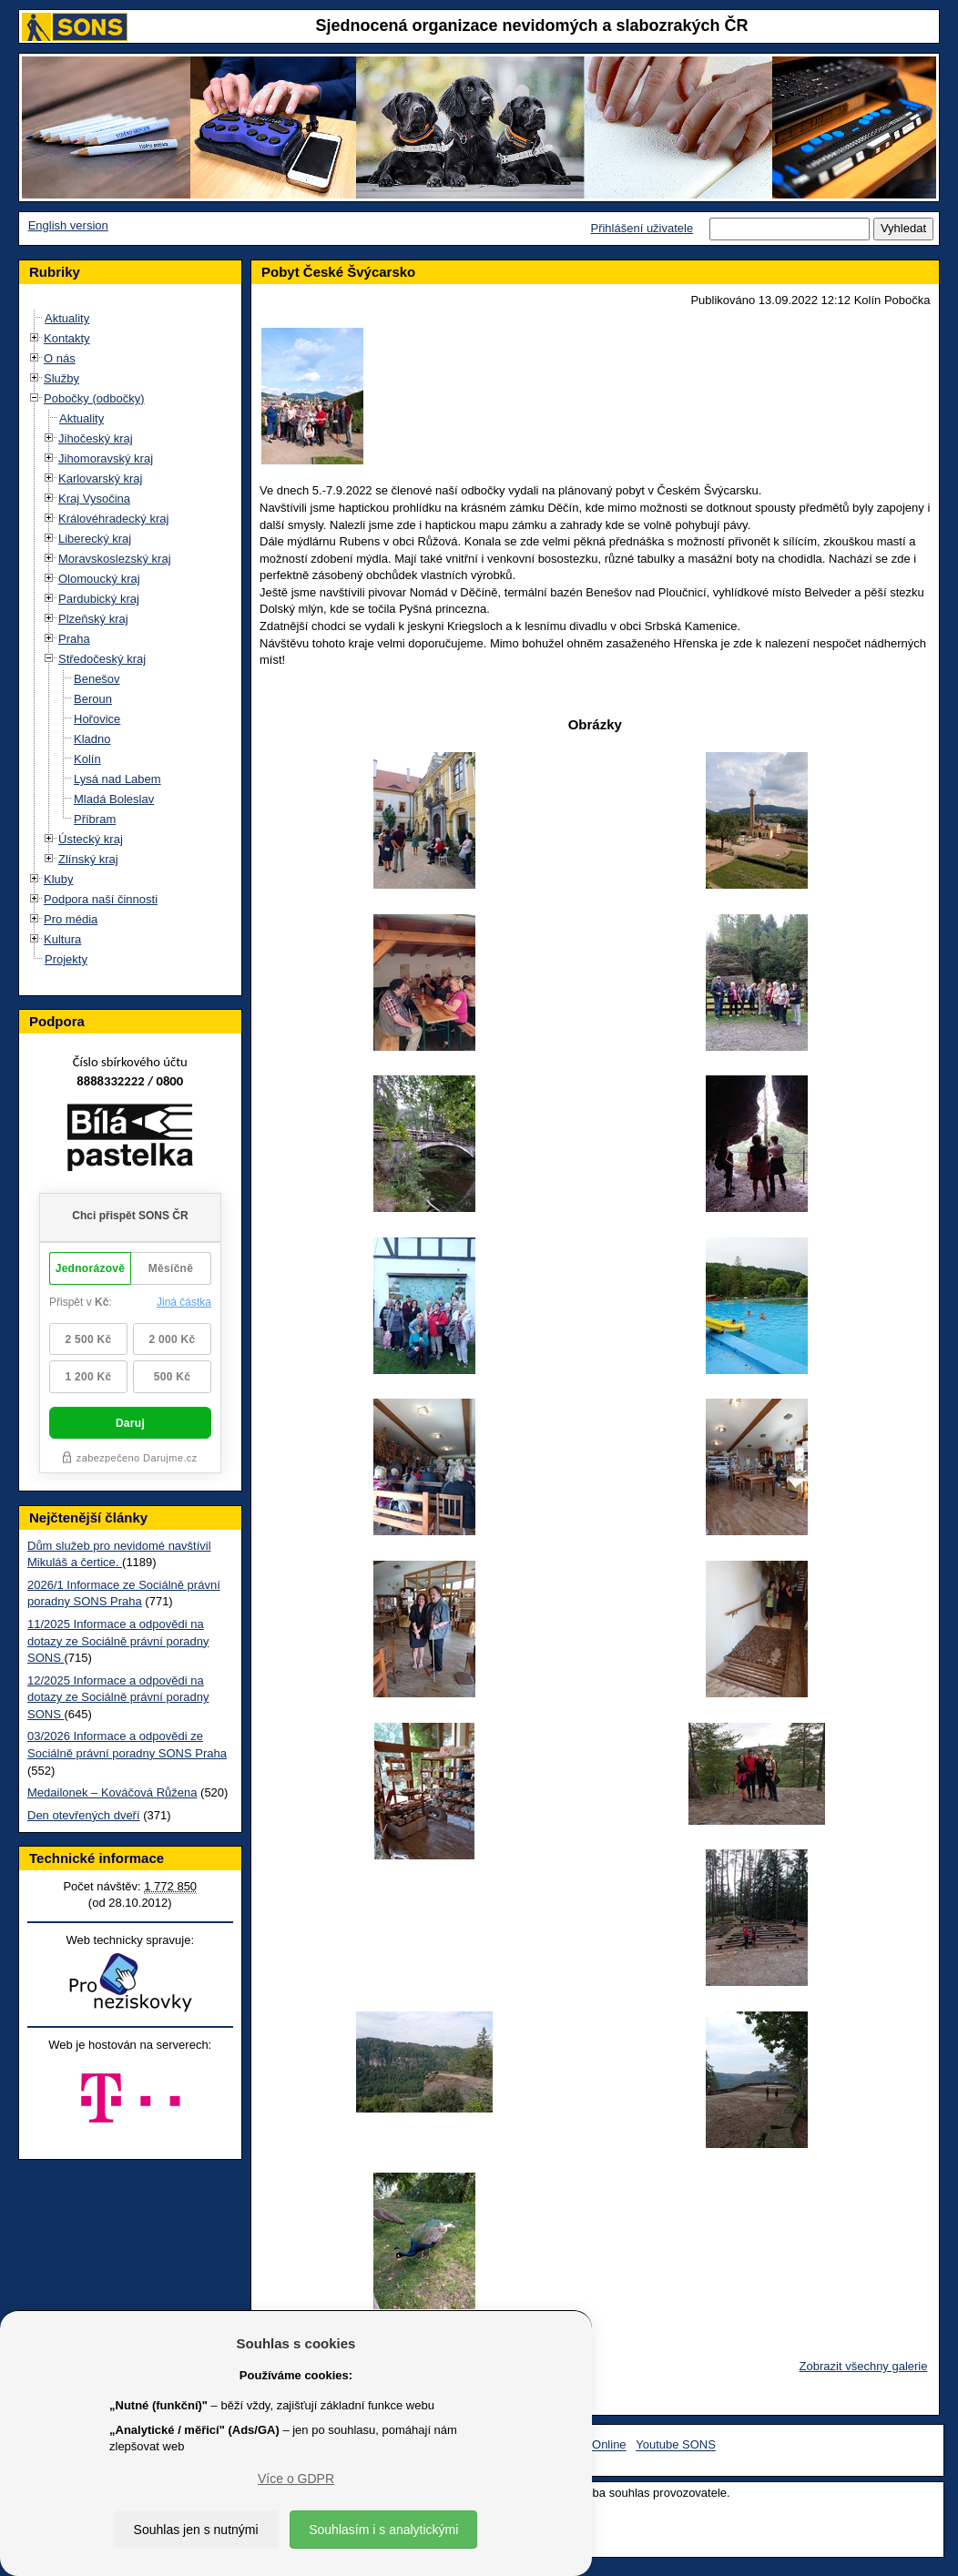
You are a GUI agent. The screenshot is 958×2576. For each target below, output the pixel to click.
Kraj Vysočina (94, 498)
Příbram (95, 819)
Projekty (66, 959)
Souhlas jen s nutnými (196, 2529)
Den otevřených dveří (83, 1815)
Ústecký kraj (90, 839)
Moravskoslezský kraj (114, 558)
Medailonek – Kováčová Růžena (112, 1792)
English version (68, 225)
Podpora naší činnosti (101, 899)
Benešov (97, 679)
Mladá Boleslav (114, 799)
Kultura (62, 939)
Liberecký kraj (94, 538)
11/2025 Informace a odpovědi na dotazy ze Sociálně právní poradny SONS (118, 1641)
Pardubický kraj (98, 599)
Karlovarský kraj (100, 478)
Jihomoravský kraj (105, 458)
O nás (60, 358)
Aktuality (67, 318)
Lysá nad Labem (117, 779)
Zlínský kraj (88, 859)
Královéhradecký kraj (113, 518)
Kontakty (67, 338)
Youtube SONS (676, 2445)
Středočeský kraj (102, 659)
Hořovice (97, 719)
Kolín (87, 759)
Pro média (70, 919)
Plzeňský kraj (93, 619)
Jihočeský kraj (95, 438)
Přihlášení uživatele (641, 228)
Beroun (93, 699)
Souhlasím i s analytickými (383, 2529)
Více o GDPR (296, 2478)
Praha (74, 639)
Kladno (92, 739)
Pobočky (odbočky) (94, 398)
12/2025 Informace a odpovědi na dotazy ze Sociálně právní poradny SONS (118, 1697)
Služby (61, 378)
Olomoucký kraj (99, 578)
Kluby (59, 879)
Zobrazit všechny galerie (864, 2366)
